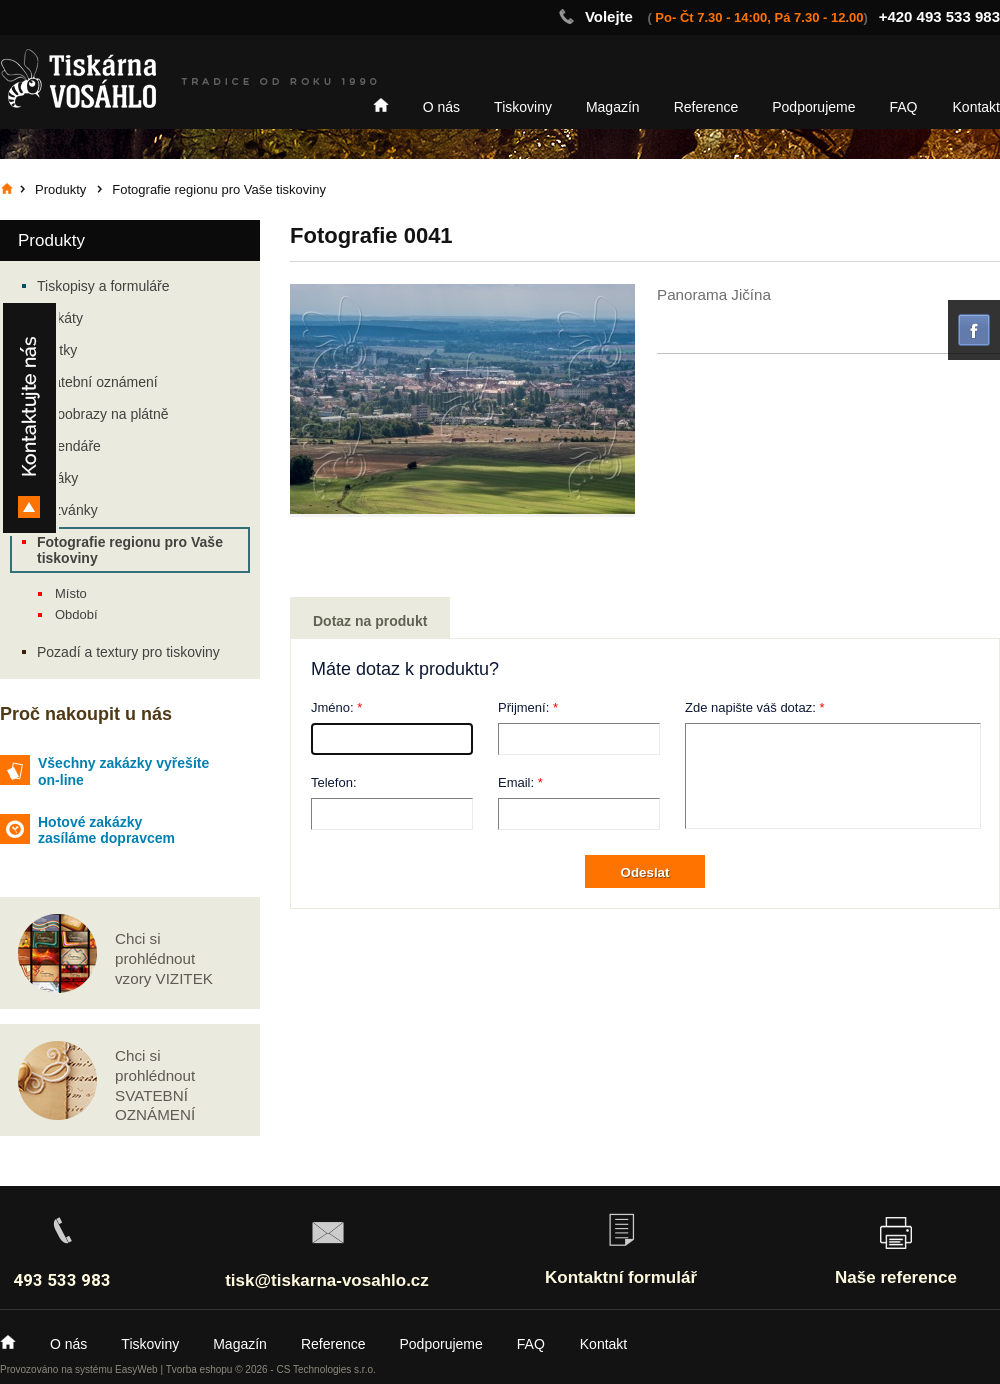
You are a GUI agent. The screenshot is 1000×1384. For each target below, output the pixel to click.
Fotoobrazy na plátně (103, 414)
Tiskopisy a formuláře (103, 286)
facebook (974, 330)
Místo (71, 593)
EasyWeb (136, 1369)
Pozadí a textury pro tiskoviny (128, 652)
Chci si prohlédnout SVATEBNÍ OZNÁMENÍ (155, 1085)
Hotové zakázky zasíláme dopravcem (106, 830)
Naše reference (896, 1277)
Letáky (57, 478)
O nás (441, 107)
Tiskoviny (523, 107)
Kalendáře (69, 446)
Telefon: (334, 782)
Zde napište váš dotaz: (750, 707)
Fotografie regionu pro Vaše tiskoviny (130, 550)
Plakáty (60, 318)
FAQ (904, 107)
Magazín (613, 107)
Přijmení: (523, 707)
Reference (706, 107)
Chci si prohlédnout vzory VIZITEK (164, 958)
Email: (516, 782)
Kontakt (976, 107)
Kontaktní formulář (621, 1277)
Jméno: (332, 707)
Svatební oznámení (97, 382)
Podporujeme (813, 107)
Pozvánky (67, 510)
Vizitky (57, 350)
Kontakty (29, 418)
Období (76, 614)
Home (381, 105)
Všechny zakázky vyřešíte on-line (123, 771)
